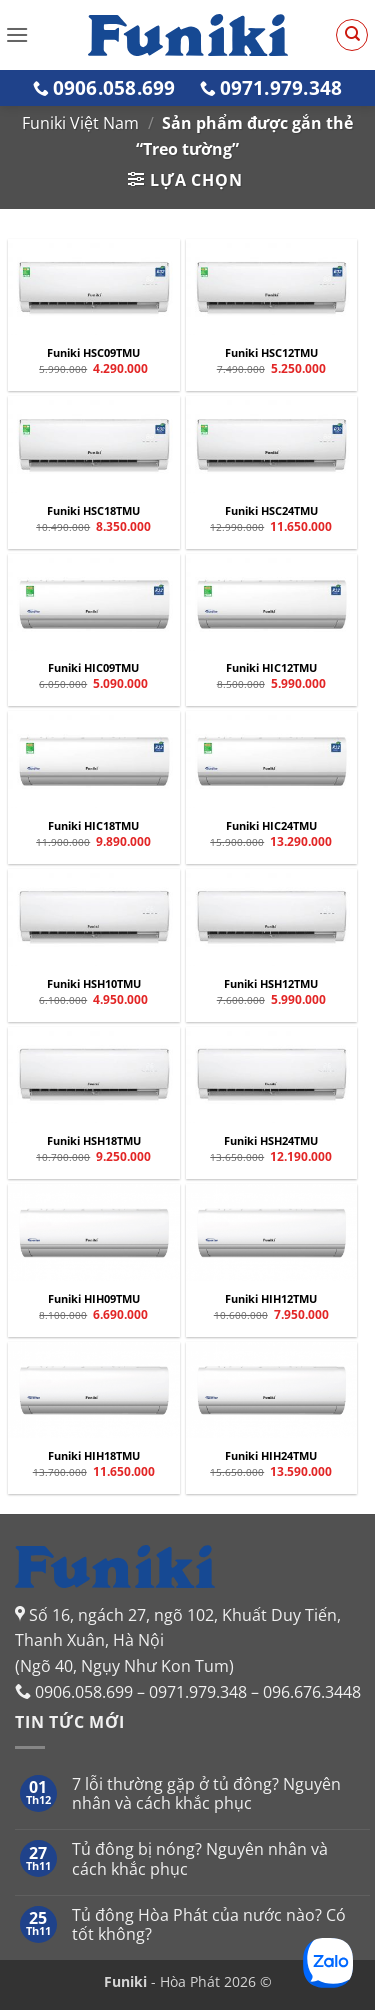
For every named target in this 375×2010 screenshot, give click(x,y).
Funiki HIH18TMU (94, 1456)
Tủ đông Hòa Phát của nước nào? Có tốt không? (209, 1925)
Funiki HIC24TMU (271, 826)
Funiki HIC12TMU (271, 668)
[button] (17, 34)
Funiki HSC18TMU (93, 511)
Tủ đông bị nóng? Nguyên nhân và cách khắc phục (200, 1859)
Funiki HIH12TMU (271, 1299)
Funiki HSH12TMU (271, 984)
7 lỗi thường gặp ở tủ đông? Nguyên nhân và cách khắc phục (206, 1794)
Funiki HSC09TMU (93, 353)
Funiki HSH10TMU (94, 984)
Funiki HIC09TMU (93, 668)
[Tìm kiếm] (352, 35)
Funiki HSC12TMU (271, 353)
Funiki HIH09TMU (94, 1299)
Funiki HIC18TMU (93, 826)
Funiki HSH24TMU (271, 1141)
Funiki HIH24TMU (271, 1456)
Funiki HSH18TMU (94, 1141)
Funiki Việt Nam (80, 123)
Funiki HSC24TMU (271, 511)
